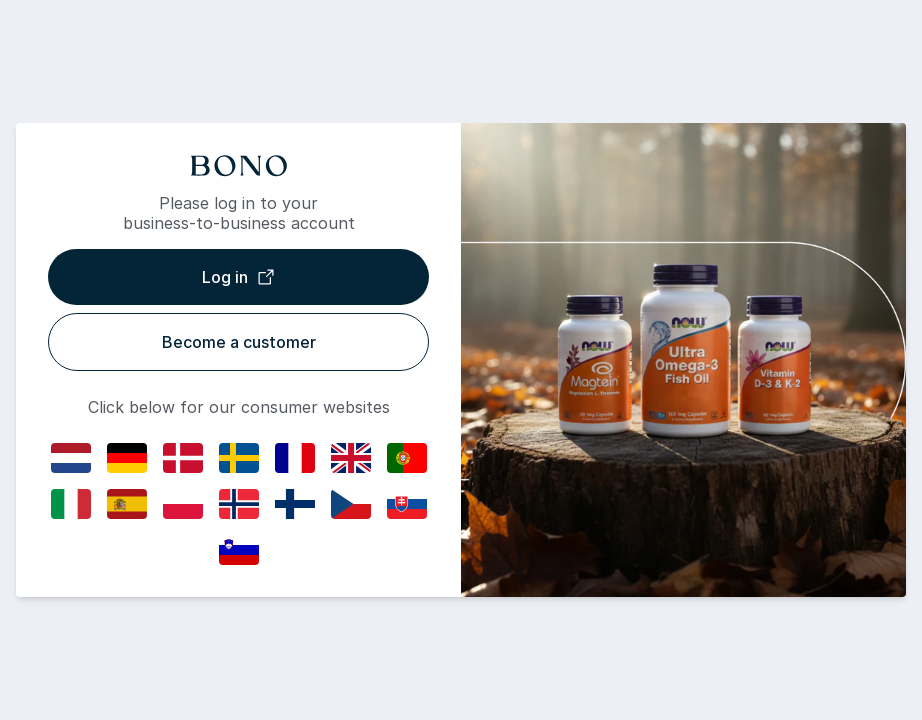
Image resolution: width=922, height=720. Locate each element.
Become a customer (239, 342)
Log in (239, 277)
